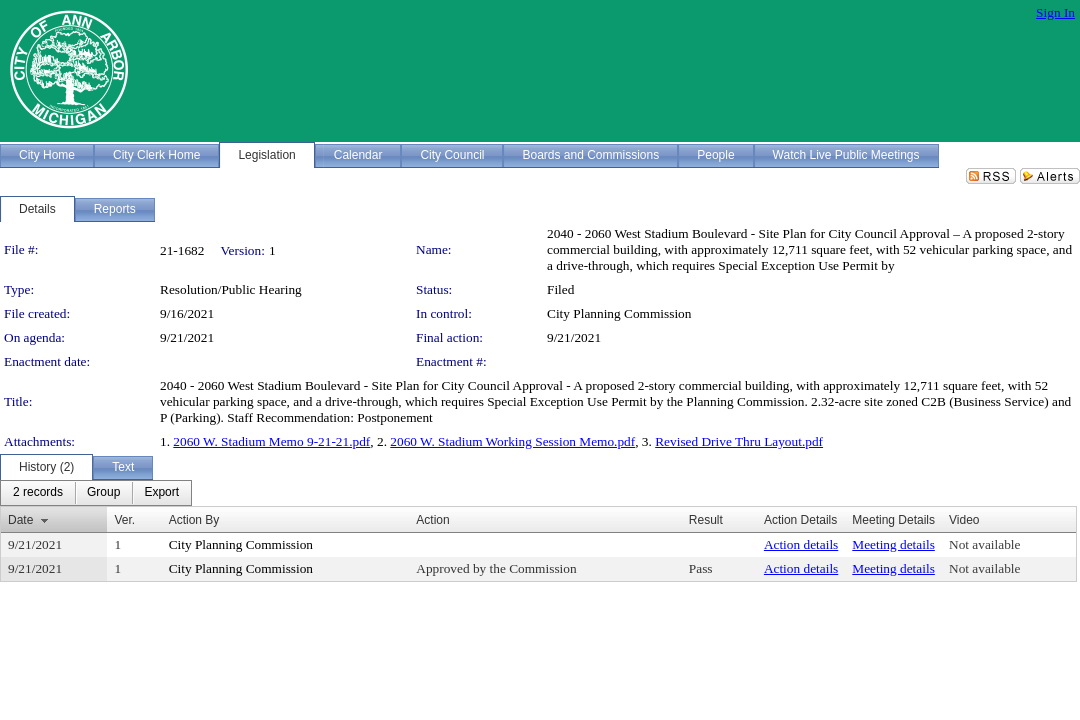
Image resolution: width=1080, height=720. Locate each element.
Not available (984, 544)
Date (20, 520)
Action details (801, 544)
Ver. (124, 520)
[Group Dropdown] (103, 493)
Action (432, 520)
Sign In (1055, 12)
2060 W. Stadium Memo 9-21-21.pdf (271, 441)
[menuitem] (38, 493)
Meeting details (893, 544)
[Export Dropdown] (161, 493)
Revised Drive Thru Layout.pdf (739, 441)
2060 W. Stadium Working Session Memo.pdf (512, 441)
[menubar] (96, 493)
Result (706, 520)
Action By (194, 520)
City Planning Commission (619, 313)
